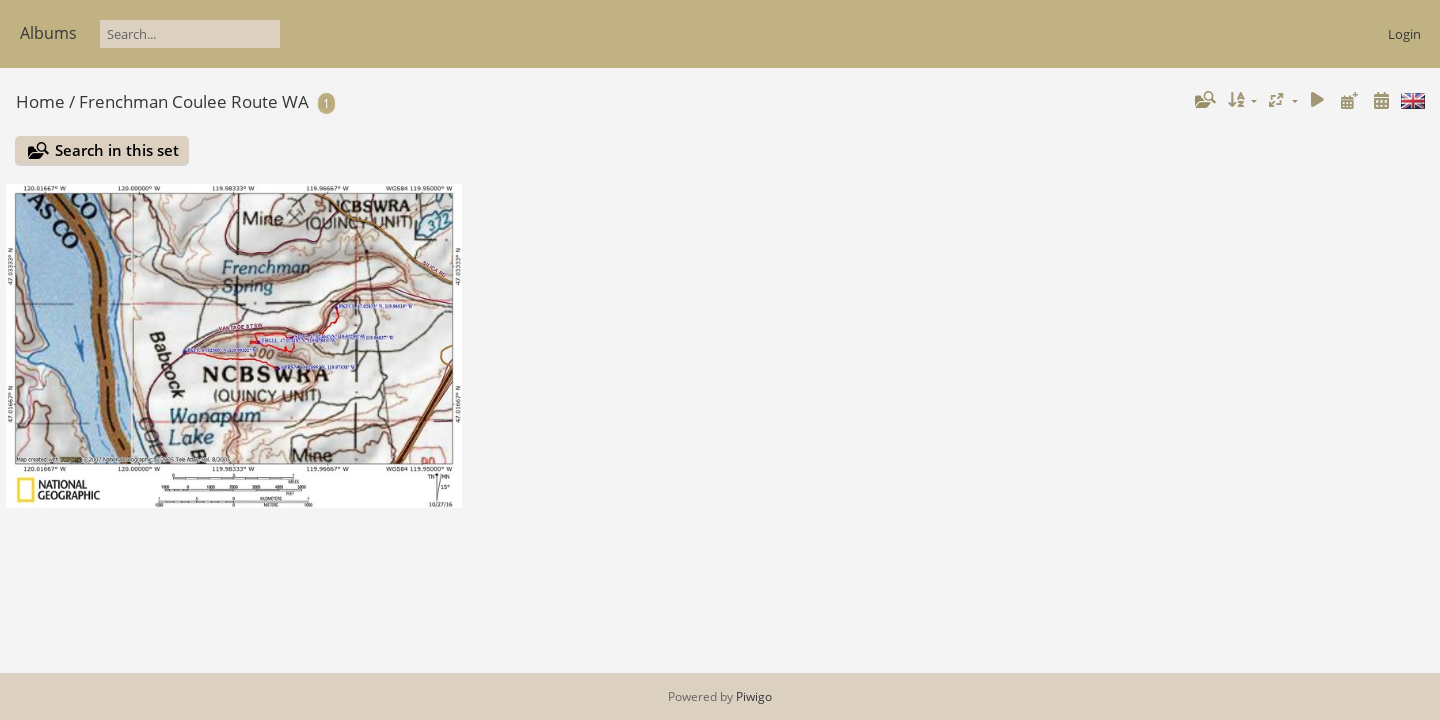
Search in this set (117, 150)
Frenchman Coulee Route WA (194, 101)
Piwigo (754, 696)
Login (1404, 34)
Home (40, 101)
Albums (48, 33)
